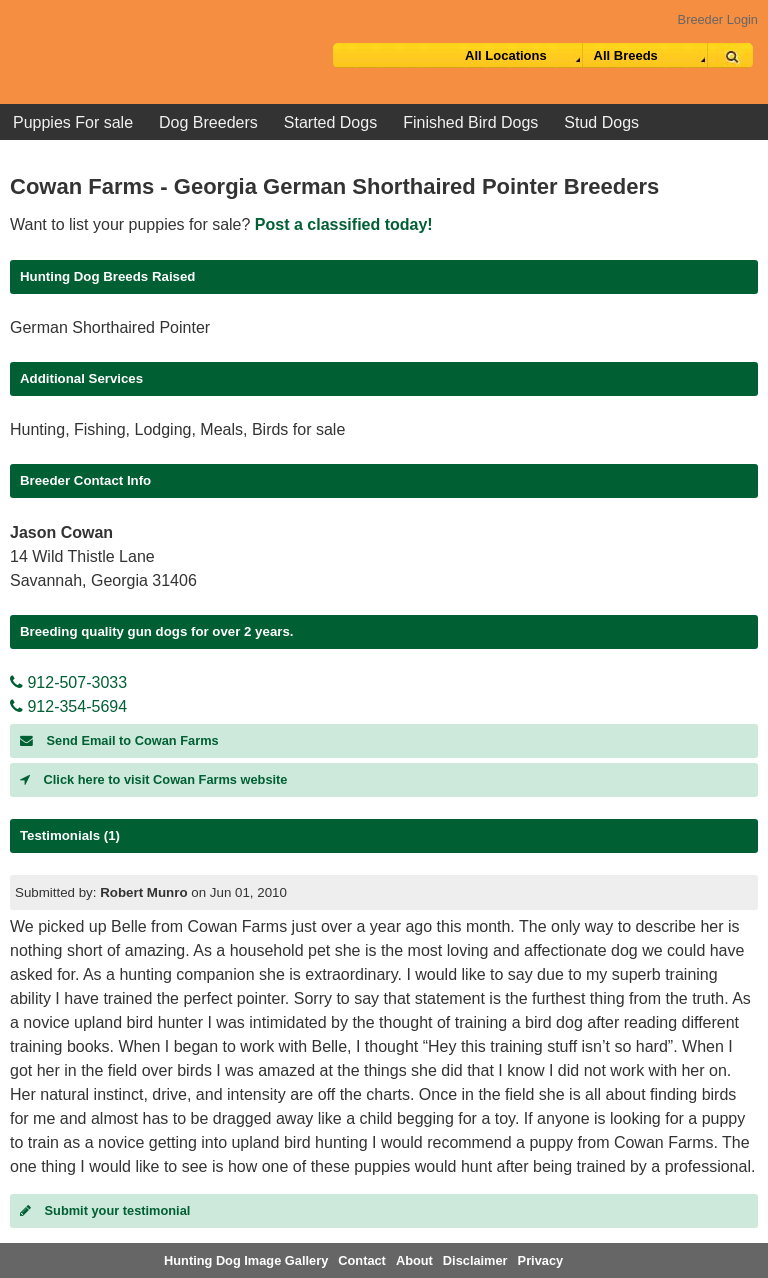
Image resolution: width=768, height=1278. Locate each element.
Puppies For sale (73, 122)
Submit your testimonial (105, 1210)
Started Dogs (330, 122)
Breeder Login (718, 19)
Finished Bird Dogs (470, 122)
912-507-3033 (68, 682)
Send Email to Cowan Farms (119, 740)
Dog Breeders (208, 122)
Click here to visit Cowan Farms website (153, 779)
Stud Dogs (601, 122)
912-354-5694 (68, 706)
